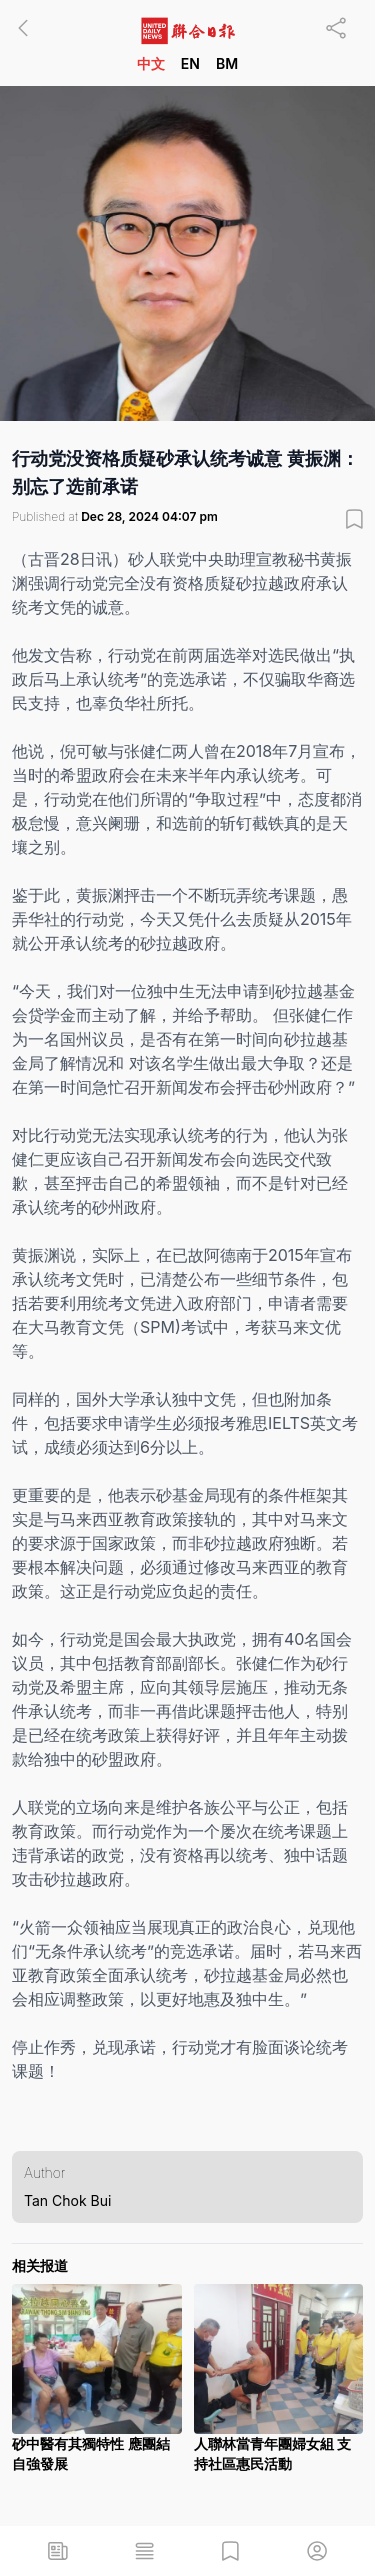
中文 (151, 63)
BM (227, 63)
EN (190, 63)
